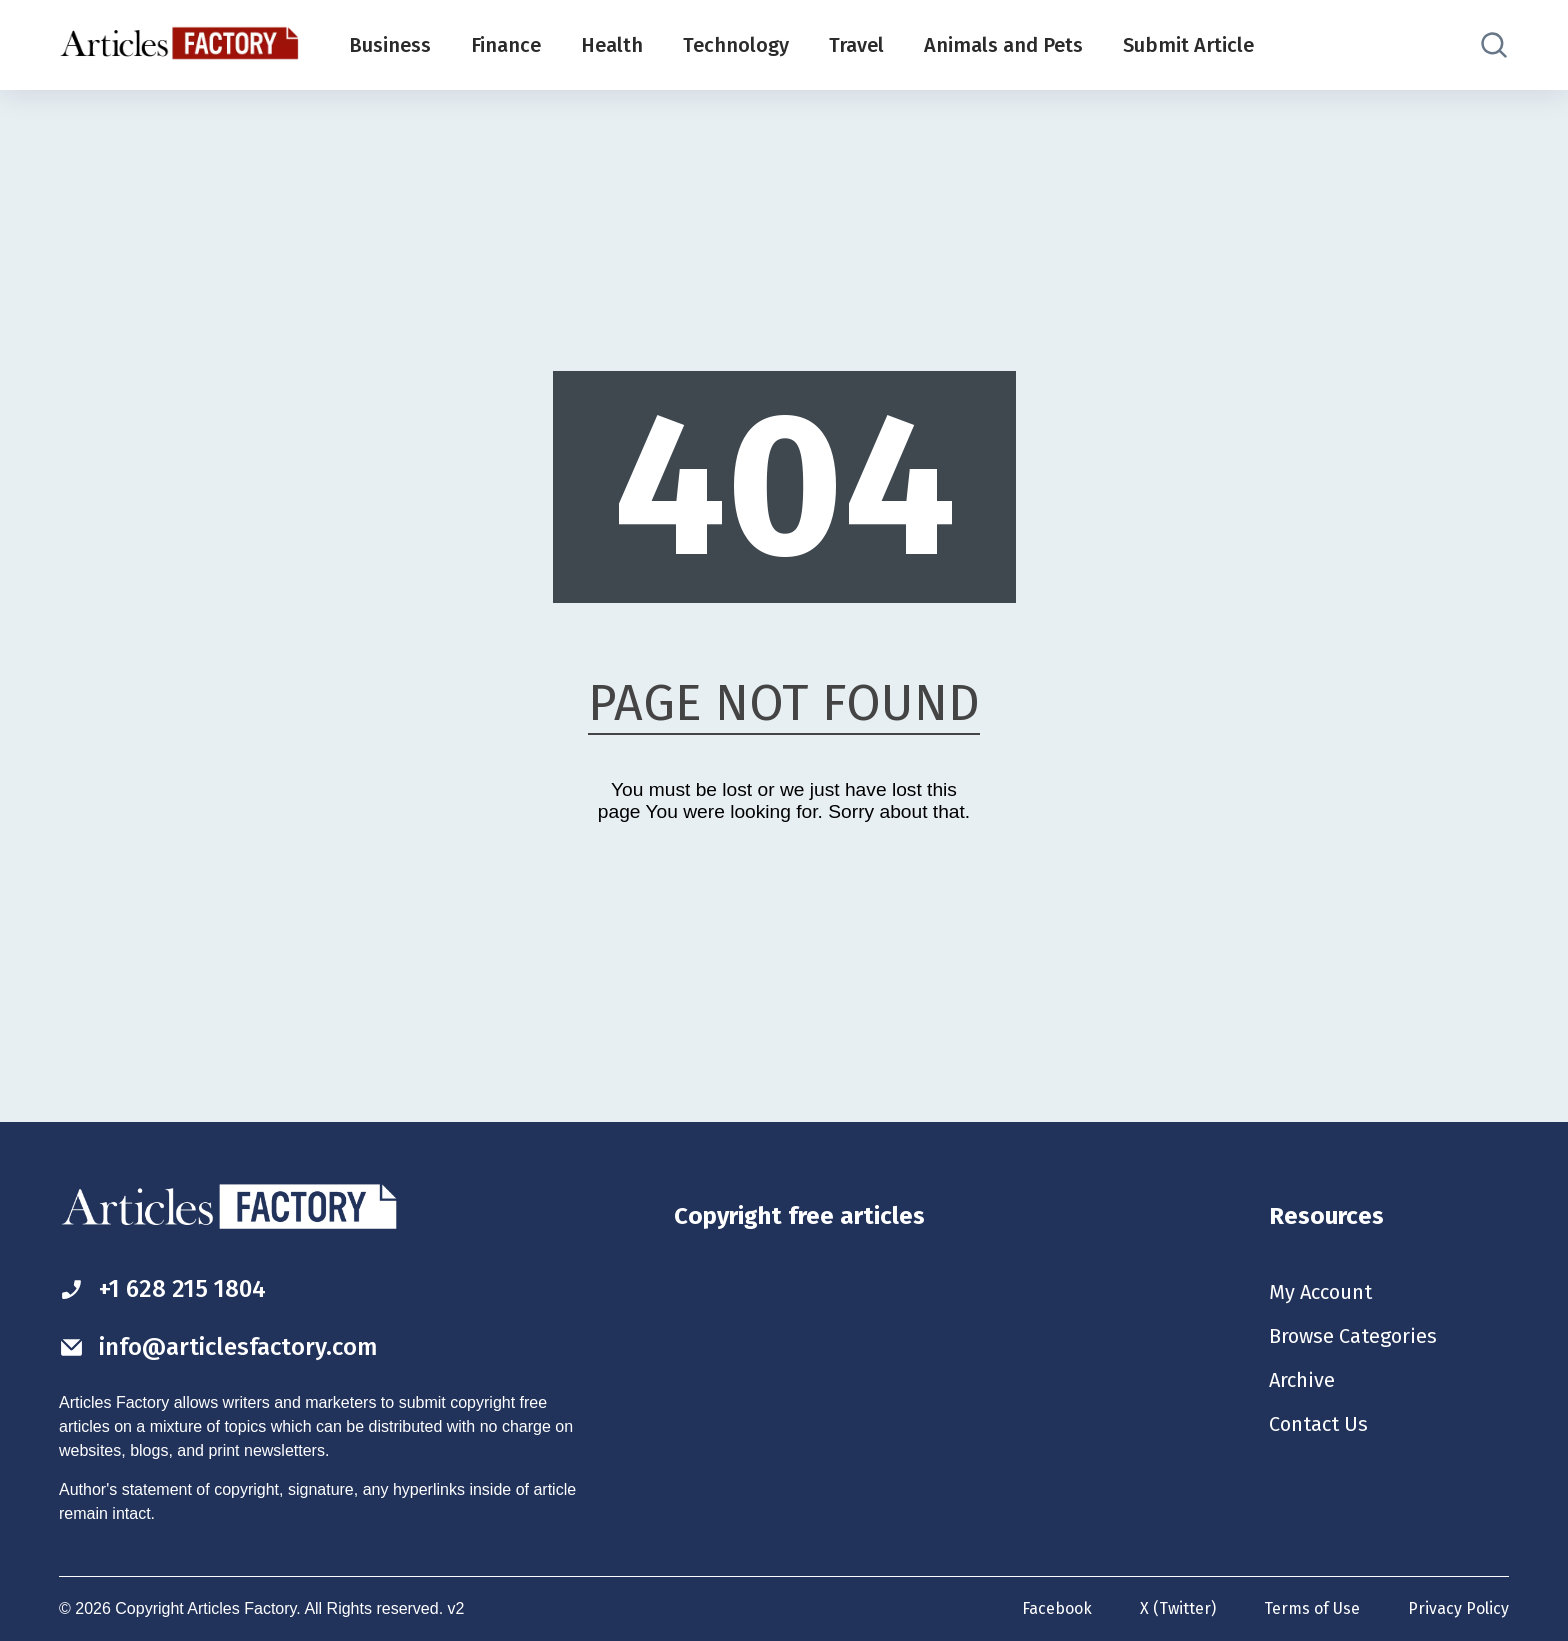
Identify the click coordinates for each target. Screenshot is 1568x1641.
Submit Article (1188, 45)
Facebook (1057, 1608)
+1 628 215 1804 (162, 1289)
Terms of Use (1312, 1608)
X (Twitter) (1178, 1608)
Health (612, 45)
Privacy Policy (1458, 1608)
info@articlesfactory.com (218, 1347)
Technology (736, 45)
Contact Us (1318, 1424)
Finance (506, 45)
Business (390, 45)
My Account (1320, 1292)
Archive (1302, 1380)
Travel (856, 45)
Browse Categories (1353, 1336)
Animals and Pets (1003, 45)
